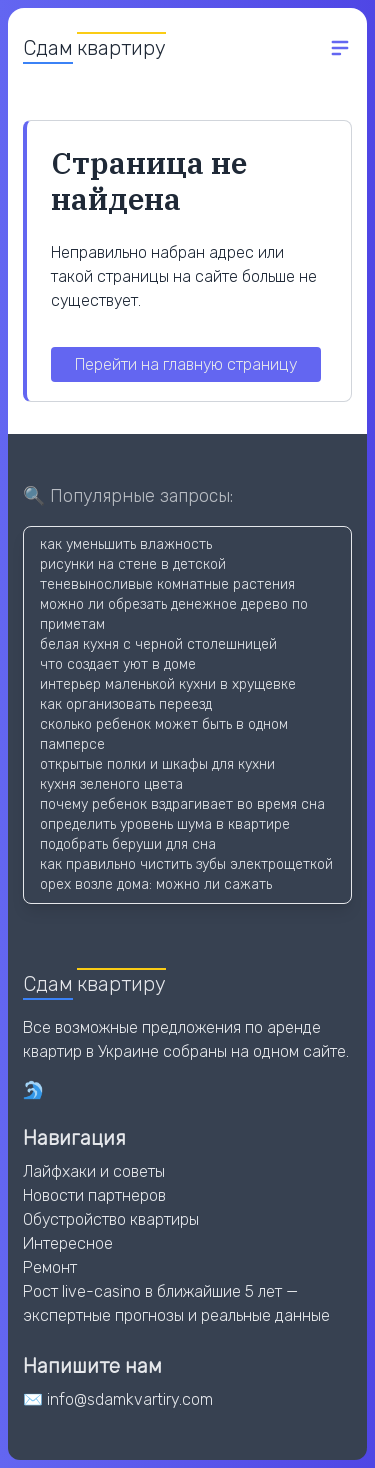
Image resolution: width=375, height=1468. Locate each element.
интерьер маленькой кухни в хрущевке (168, 684)
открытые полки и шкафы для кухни (157, 764)
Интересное (68, 1243)
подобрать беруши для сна (128, 844)
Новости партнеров (94, 1195)
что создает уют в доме (118, 664)
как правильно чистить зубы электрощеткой (186, 864)
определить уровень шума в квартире (165, 824)
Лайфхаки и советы (94, 1171)
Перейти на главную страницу (186, 364)
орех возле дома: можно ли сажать (156, 884)
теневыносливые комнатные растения (167, 584)
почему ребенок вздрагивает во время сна (182, 804)
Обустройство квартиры (111, 1219)
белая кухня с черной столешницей (158, 644)
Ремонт (50, 1267)
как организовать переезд (126, 704)
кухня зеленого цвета (111, 784)
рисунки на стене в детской (133, 564)
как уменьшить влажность (126, 544)
